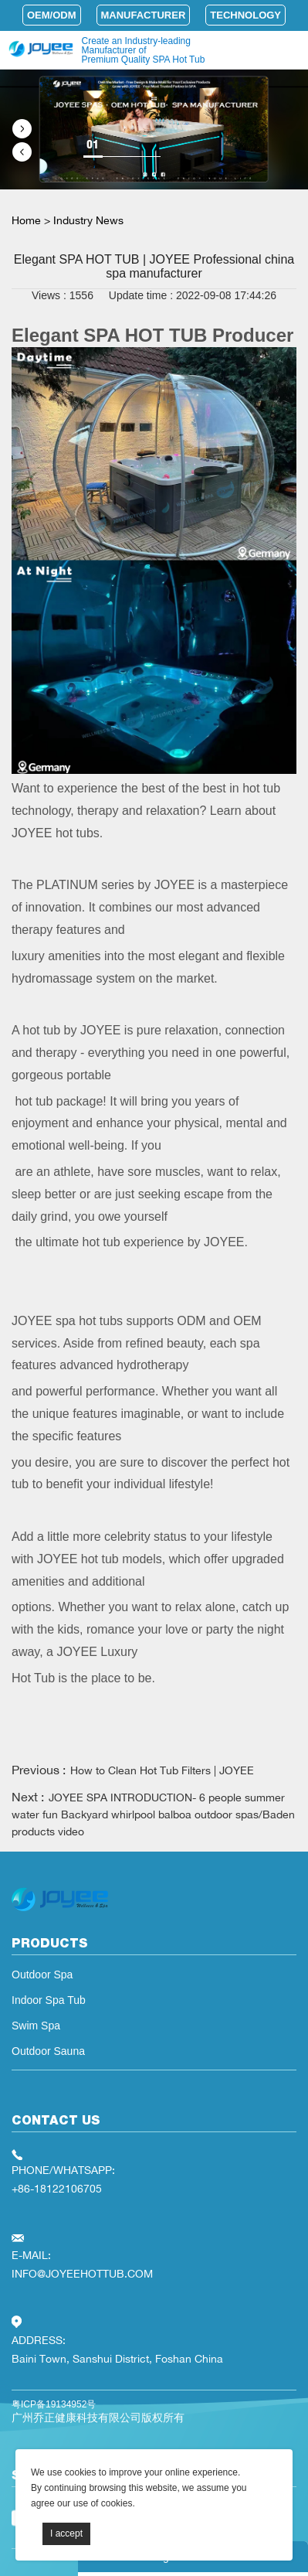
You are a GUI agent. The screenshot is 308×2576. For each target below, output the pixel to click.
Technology (245, 15)
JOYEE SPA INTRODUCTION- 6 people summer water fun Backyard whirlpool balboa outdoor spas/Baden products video (153, 1814)
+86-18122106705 (57, 2188)
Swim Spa (36, 2025)
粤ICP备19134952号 (54, 2404)
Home (26, 220)
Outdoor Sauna (48, 2051)
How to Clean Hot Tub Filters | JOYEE (162, 1770)
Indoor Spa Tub (49, 2000)
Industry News (88, 220)
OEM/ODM (51, 15)
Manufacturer (143, 15)
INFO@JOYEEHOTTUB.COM (82, 2273)
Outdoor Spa (42, 1974)
